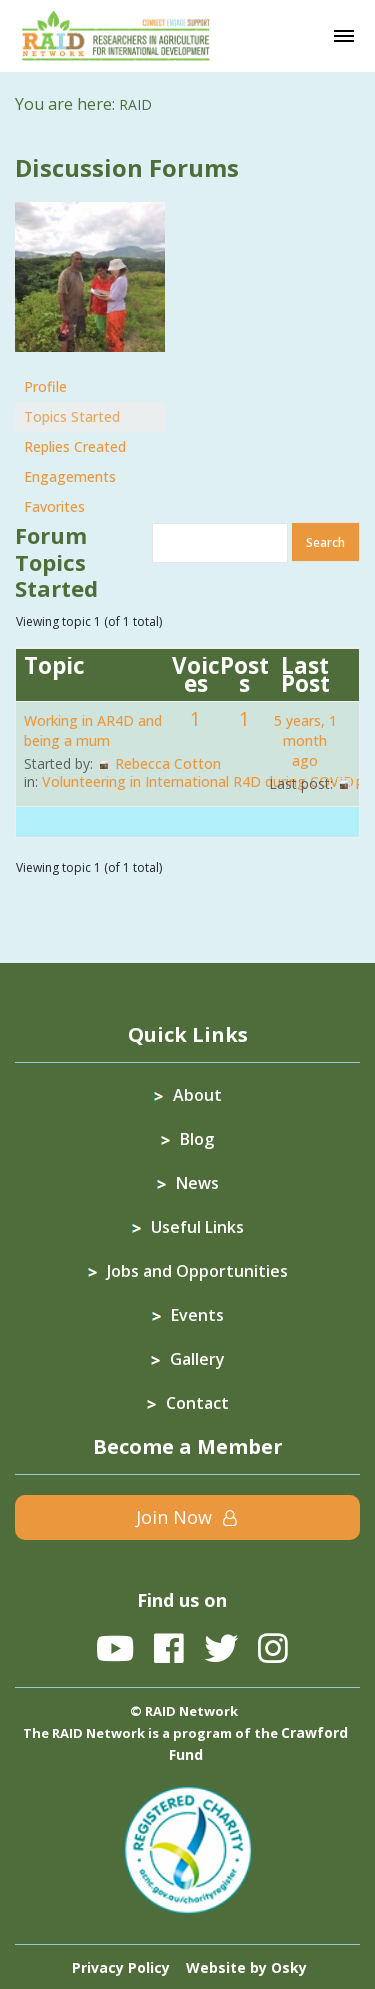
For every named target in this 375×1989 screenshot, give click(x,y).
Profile (45, 386)
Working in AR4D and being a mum (93, 730)
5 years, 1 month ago (305, 740)
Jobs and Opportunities (197, 1271)
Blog (197, 1139)
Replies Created (75, 446)
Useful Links (197, 1227)
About (197, 1095)
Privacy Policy (121, 1967)
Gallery (197, 1359)
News (197, 1183)
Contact (197, 1403)
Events (197, 1315)
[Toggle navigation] (344, 36)
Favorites (54, 506)
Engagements (70, 476)
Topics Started (72, 416)
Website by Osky (246, 1967)
